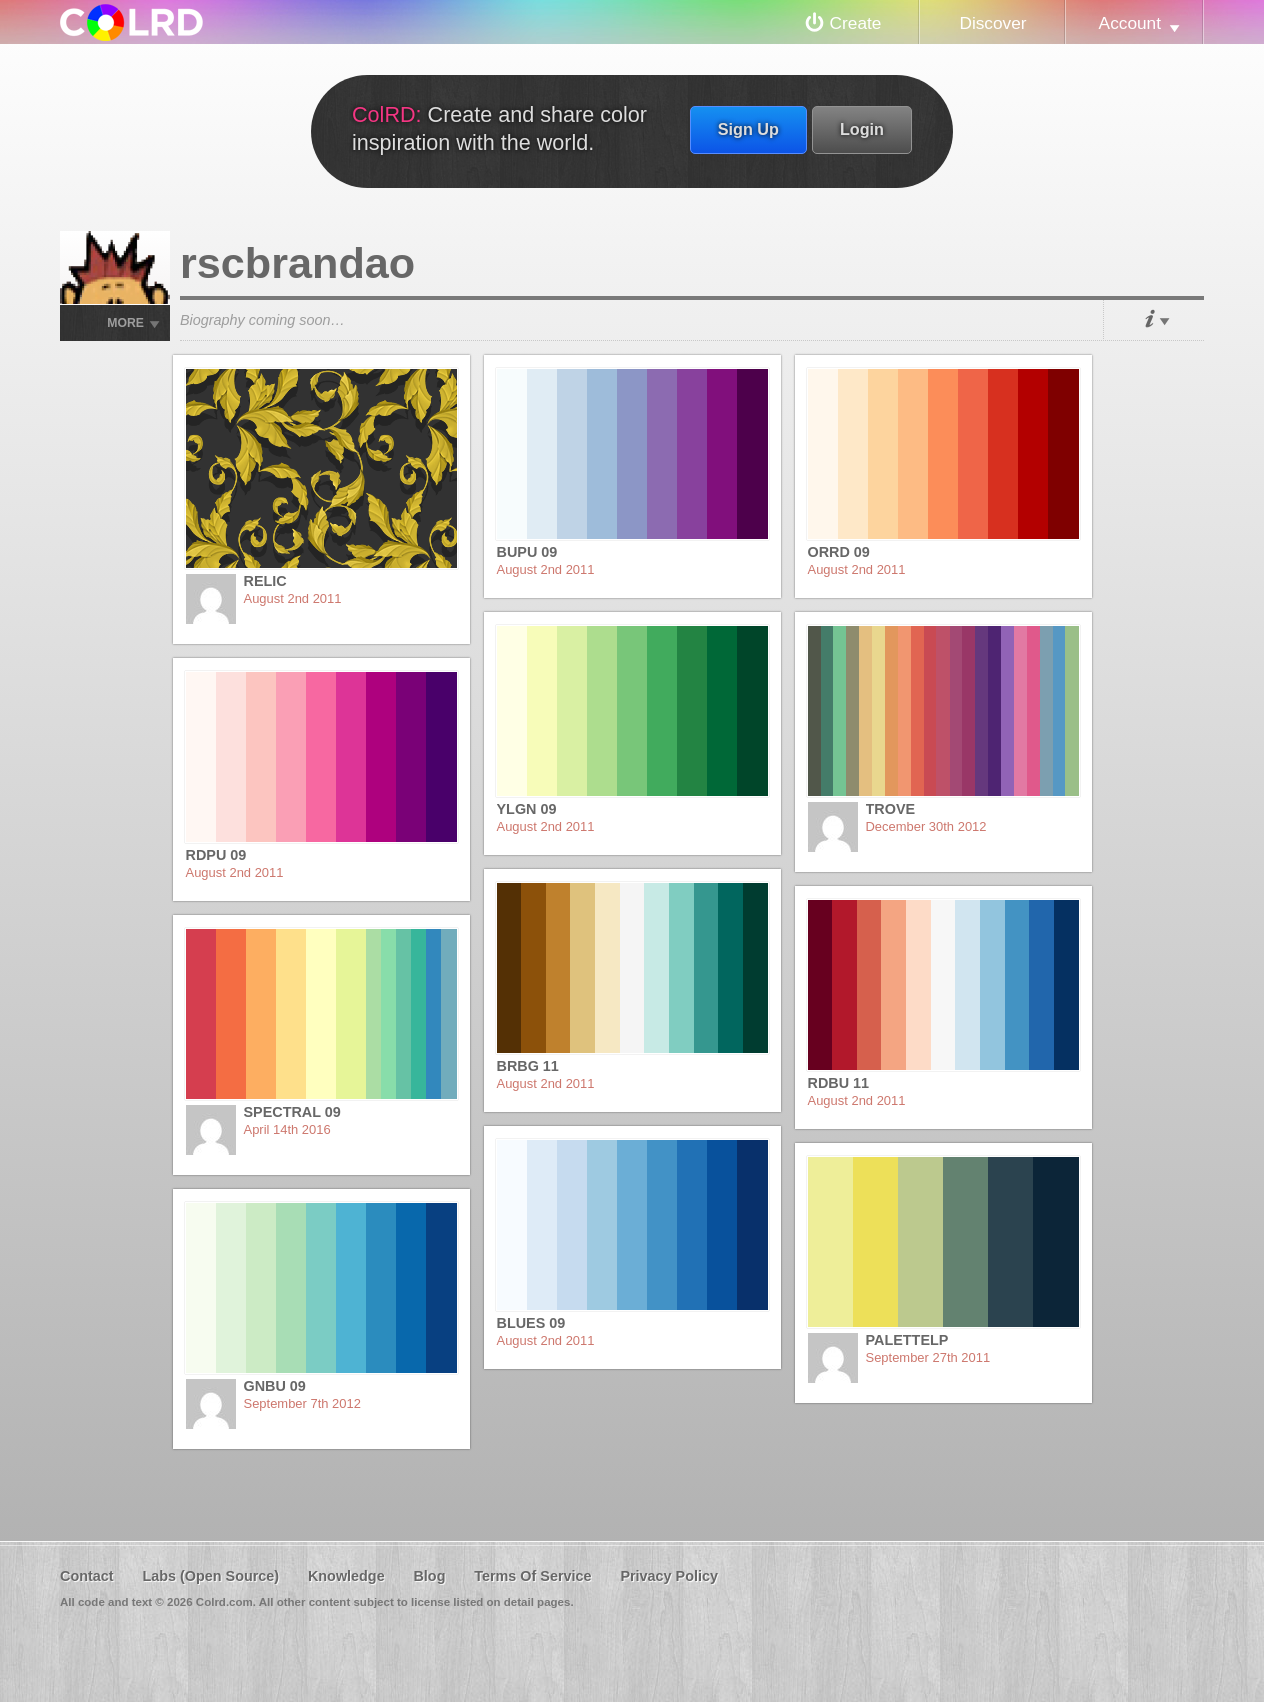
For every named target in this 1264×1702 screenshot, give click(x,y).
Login (862, 129)
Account (1130, 23)
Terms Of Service (532, 1576)
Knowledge (346, 1576)
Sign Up (748, 129)
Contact (87, 1576)
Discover (992, 23)
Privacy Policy (669, 1576)
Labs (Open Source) (210, 1576)
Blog (429, 1576)
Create (856, 23)
